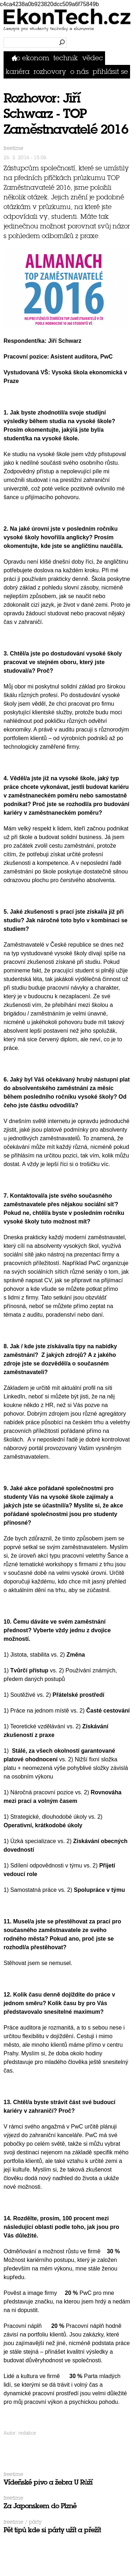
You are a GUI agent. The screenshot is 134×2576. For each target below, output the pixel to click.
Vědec (92, 58)
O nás (79, 71)
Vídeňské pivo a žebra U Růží (48, 2482)
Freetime (13, 148)
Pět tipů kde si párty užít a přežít (52, 2529)
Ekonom (35, 58)
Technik (65, 58)
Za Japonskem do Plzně (40, 2505)
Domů (16, 58)
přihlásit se (110, 71)
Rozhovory (50, 71)
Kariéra (18, 71)
